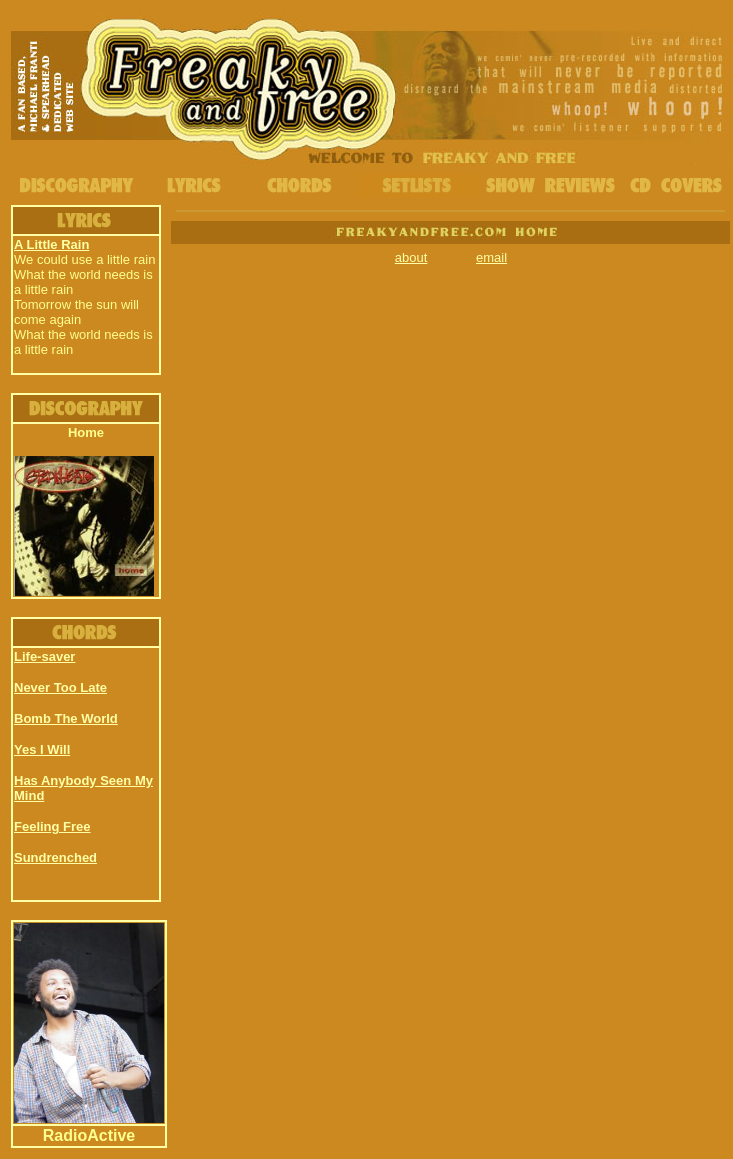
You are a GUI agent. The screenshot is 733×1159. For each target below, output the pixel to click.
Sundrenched (55, 857)
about (411, 257)
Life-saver (44, 656)
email (491, 257)
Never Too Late (60, 687)
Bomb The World (66, 718)
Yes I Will (42, 749)
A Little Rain (51, 244)
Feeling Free (52, 826)
